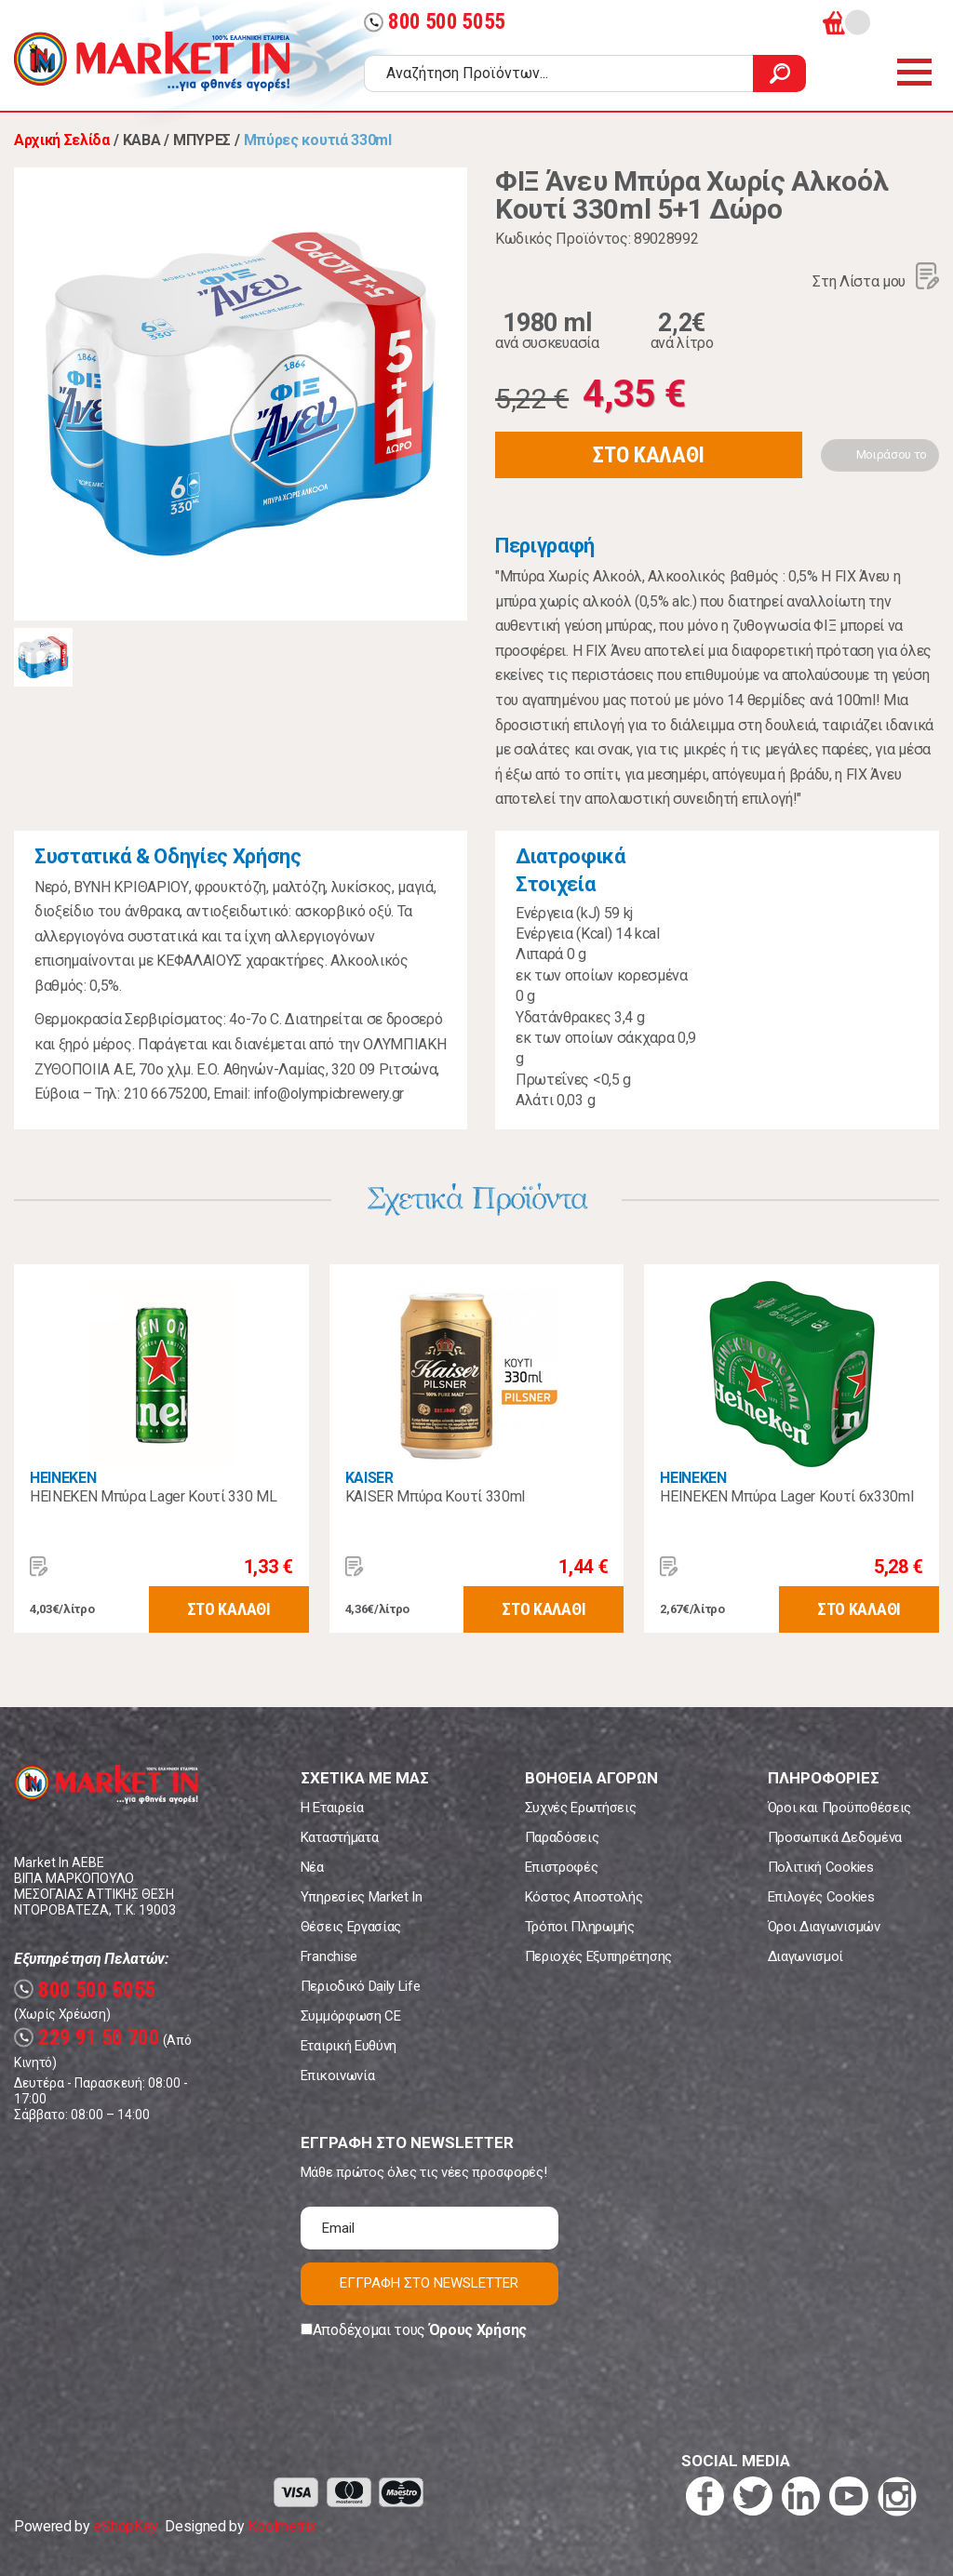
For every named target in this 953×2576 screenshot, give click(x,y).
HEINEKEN (63, 1478)
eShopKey (125, 2526)
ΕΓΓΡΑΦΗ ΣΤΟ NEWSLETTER (429, 2283)
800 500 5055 (434, 21)
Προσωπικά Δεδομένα (835, 1837)
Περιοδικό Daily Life (361, 1986)
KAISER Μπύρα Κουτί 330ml (435, 1496)
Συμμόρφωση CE (351, 2016)
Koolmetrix (281, 2526)
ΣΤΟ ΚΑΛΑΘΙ (649, 455)
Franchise (329, 1956)
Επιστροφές (561, 1867)
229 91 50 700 (87, 2037)
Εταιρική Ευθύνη (348, 2045)
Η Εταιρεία (332, 1807)
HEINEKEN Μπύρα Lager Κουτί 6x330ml (786, 1496)
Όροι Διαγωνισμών (824, 1926)
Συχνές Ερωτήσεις (581, 1807)
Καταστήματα (339, 1837)
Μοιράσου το (891, 454)
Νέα (312, 1867)
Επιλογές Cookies (821, 1897)
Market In (151, 61)
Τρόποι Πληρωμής (580, 1926)
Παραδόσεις (562, 1837)
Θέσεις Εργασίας (351, 1926)
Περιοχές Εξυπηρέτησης (598, 1956)
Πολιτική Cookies (821, 1867)
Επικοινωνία (337, 2075)
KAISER (369, 1478)
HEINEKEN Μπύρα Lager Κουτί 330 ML (153, 1496)
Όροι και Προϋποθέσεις (839, 1807)
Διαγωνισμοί (805, 1956)
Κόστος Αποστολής (584, 1897)
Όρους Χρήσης (478, 2330)
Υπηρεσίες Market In (362, 1897)
